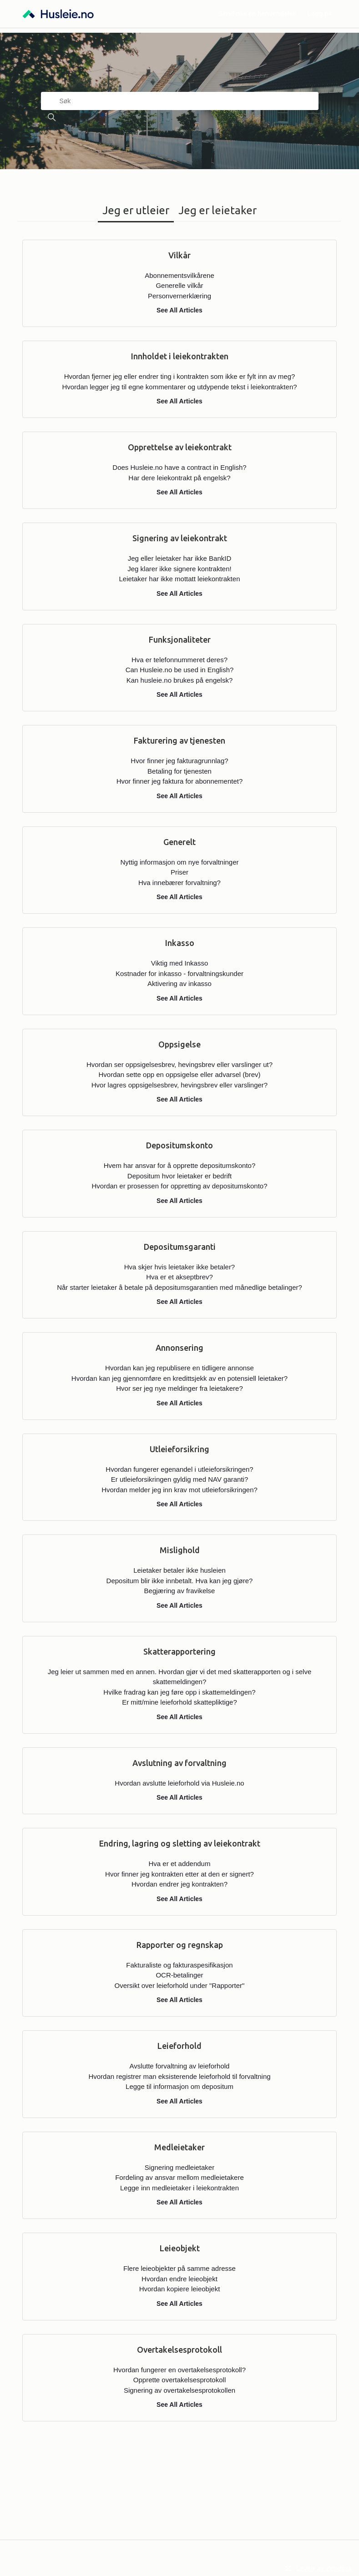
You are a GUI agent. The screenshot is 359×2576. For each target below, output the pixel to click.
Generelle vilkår (179, 285)
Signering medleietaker (179, 2167)
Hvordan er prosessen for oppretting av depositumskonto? (179, 1186)
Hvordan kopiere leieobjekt (179, 2289)
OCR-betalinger (179, 1975)
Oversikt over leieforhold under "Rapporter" (180, 1985)
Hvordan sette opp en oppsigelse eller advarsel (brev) (179, 1074)
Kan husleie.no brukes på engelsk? (179, 680)
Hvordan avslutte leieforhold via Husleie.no (179, 1783)
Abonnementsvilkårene (179, 275)
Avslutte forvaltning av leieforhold (180, 2066)
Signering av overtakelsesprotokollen (179, 2390)
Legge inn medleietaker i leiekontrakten (179, 2188)
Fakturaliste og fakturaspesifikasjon (179, 1965)
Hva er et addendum (180, 1863)
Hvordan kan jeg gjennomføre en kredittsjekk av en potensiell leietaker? (179, 1378)
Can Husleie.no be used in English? (180, 670)
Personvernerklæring (179, 296)
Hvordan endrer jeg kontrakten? (179, 1884)
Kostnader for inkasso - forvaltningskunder (179, 973)
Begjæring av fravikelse (179, 1591)
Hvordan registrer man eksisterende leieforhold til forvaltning (179, 2076)
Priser (179, 872)
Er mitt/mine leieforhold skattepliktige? (179, 1702)
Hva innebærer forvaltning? (179, 882)
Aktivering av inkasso (179, 983)
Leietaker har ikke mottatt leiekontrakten (179, 579)
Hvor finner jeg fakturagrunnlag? (179, 761)
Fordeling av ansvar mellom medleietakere (179, 2177)
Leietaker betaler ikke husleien (179, 1570)
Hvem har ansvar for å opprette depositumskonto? (180, 1165)
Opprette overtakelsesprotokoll (179, 2380)
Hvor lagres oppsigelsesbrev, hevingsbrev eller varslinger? (179, 1085)
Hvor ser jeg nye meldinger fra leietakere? (179, 1388)
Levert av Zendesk (324, 2568)
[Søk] (180, 101)
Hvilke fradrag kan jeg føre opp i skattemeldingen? (179, 1692)
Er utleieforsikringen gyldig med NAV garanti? (179, 1479)
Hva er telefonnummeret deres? (179, 660)
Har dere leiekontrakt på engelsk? (179, 478)
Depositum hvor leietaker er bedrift (179, 1176)
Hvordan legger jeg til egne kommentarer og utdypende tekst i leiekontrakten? (179, 387)
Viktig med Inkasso (179, 963)
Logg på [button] (319, 13)
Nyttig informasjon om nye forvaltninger (179, 862)
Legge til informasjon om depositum (179, 2086)
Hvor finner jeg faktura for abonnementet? (179, 781)
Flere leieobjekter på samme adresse (179, 2268)
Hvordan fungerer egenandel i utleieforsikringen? (179, 1469)
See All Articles (179, 310)
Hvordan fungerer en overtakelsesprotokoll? (179, 2370)
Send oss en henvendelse (257, 13)
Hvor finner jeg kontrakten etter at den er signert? (179, 1874)
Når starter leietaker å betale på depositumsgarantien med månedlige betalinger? (179, 1287)
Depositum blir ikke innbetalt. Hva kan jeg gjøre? (179, 1581)
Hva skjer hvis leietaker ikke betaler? (179, 1267)
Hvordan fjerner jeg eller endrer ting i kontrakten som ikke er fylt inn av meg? (179, 376)
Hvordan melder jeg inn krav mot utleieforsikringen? (179, 1490)
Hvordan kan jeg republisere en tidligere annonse (179, 1368)
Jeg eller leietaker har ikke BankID (180, 558)
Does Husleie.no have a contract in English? (179, 467)
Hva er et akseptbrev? (179, 1277)
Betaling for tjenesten (179, 771)
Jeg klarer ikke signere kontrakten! (179, 569)
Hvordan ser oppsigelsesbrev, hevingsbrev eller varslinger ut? (179, 1064)
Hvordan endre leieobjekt (179, 2279)
